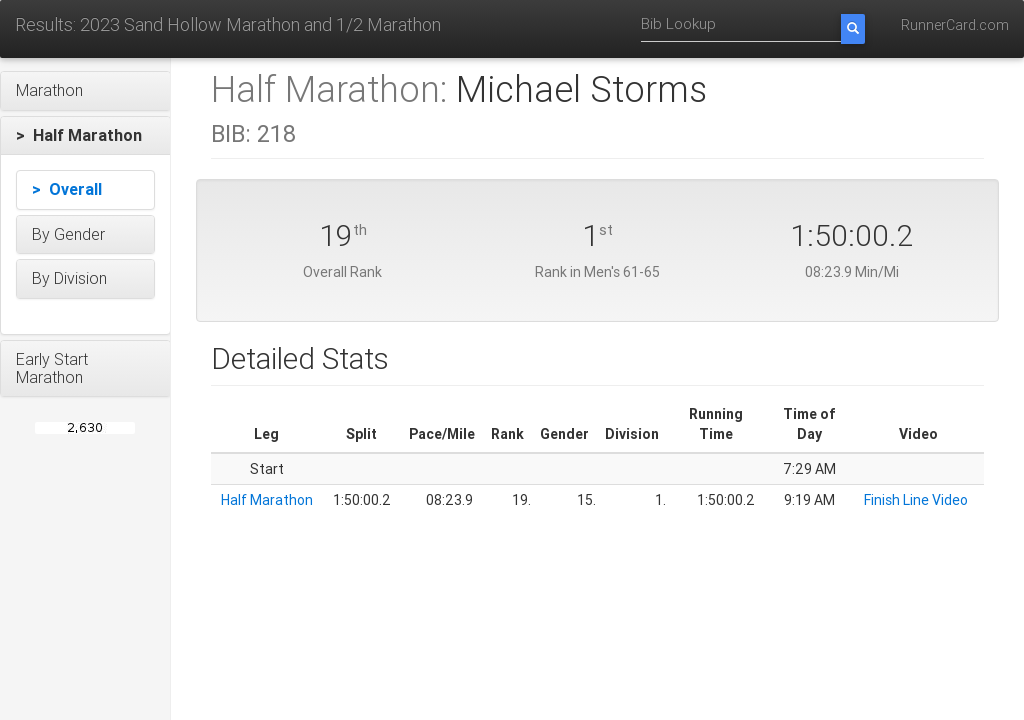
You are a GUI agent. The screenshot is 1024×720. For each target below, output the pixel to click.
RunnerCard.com (955, 25)
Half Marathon (267, 500)
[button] (85, 91)
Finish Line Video (916, 500)
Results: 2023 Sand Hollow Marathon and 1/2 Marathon (228, 24)
